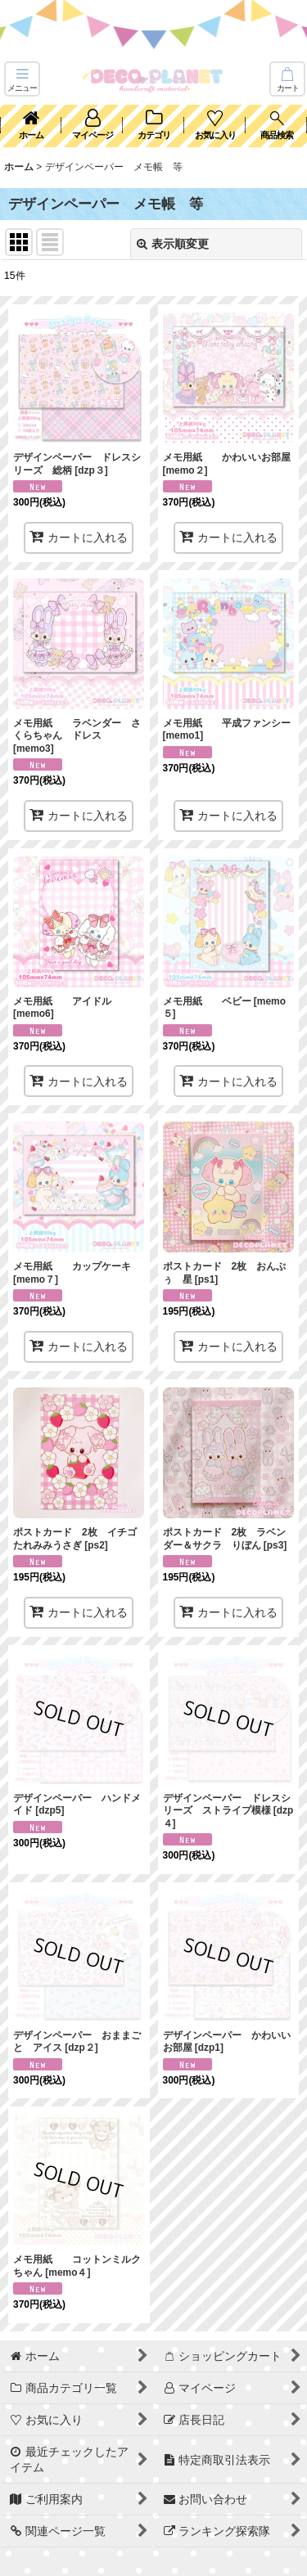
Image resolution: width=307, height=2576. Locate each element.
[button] (22, 79)
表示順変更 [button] (173, 243)
